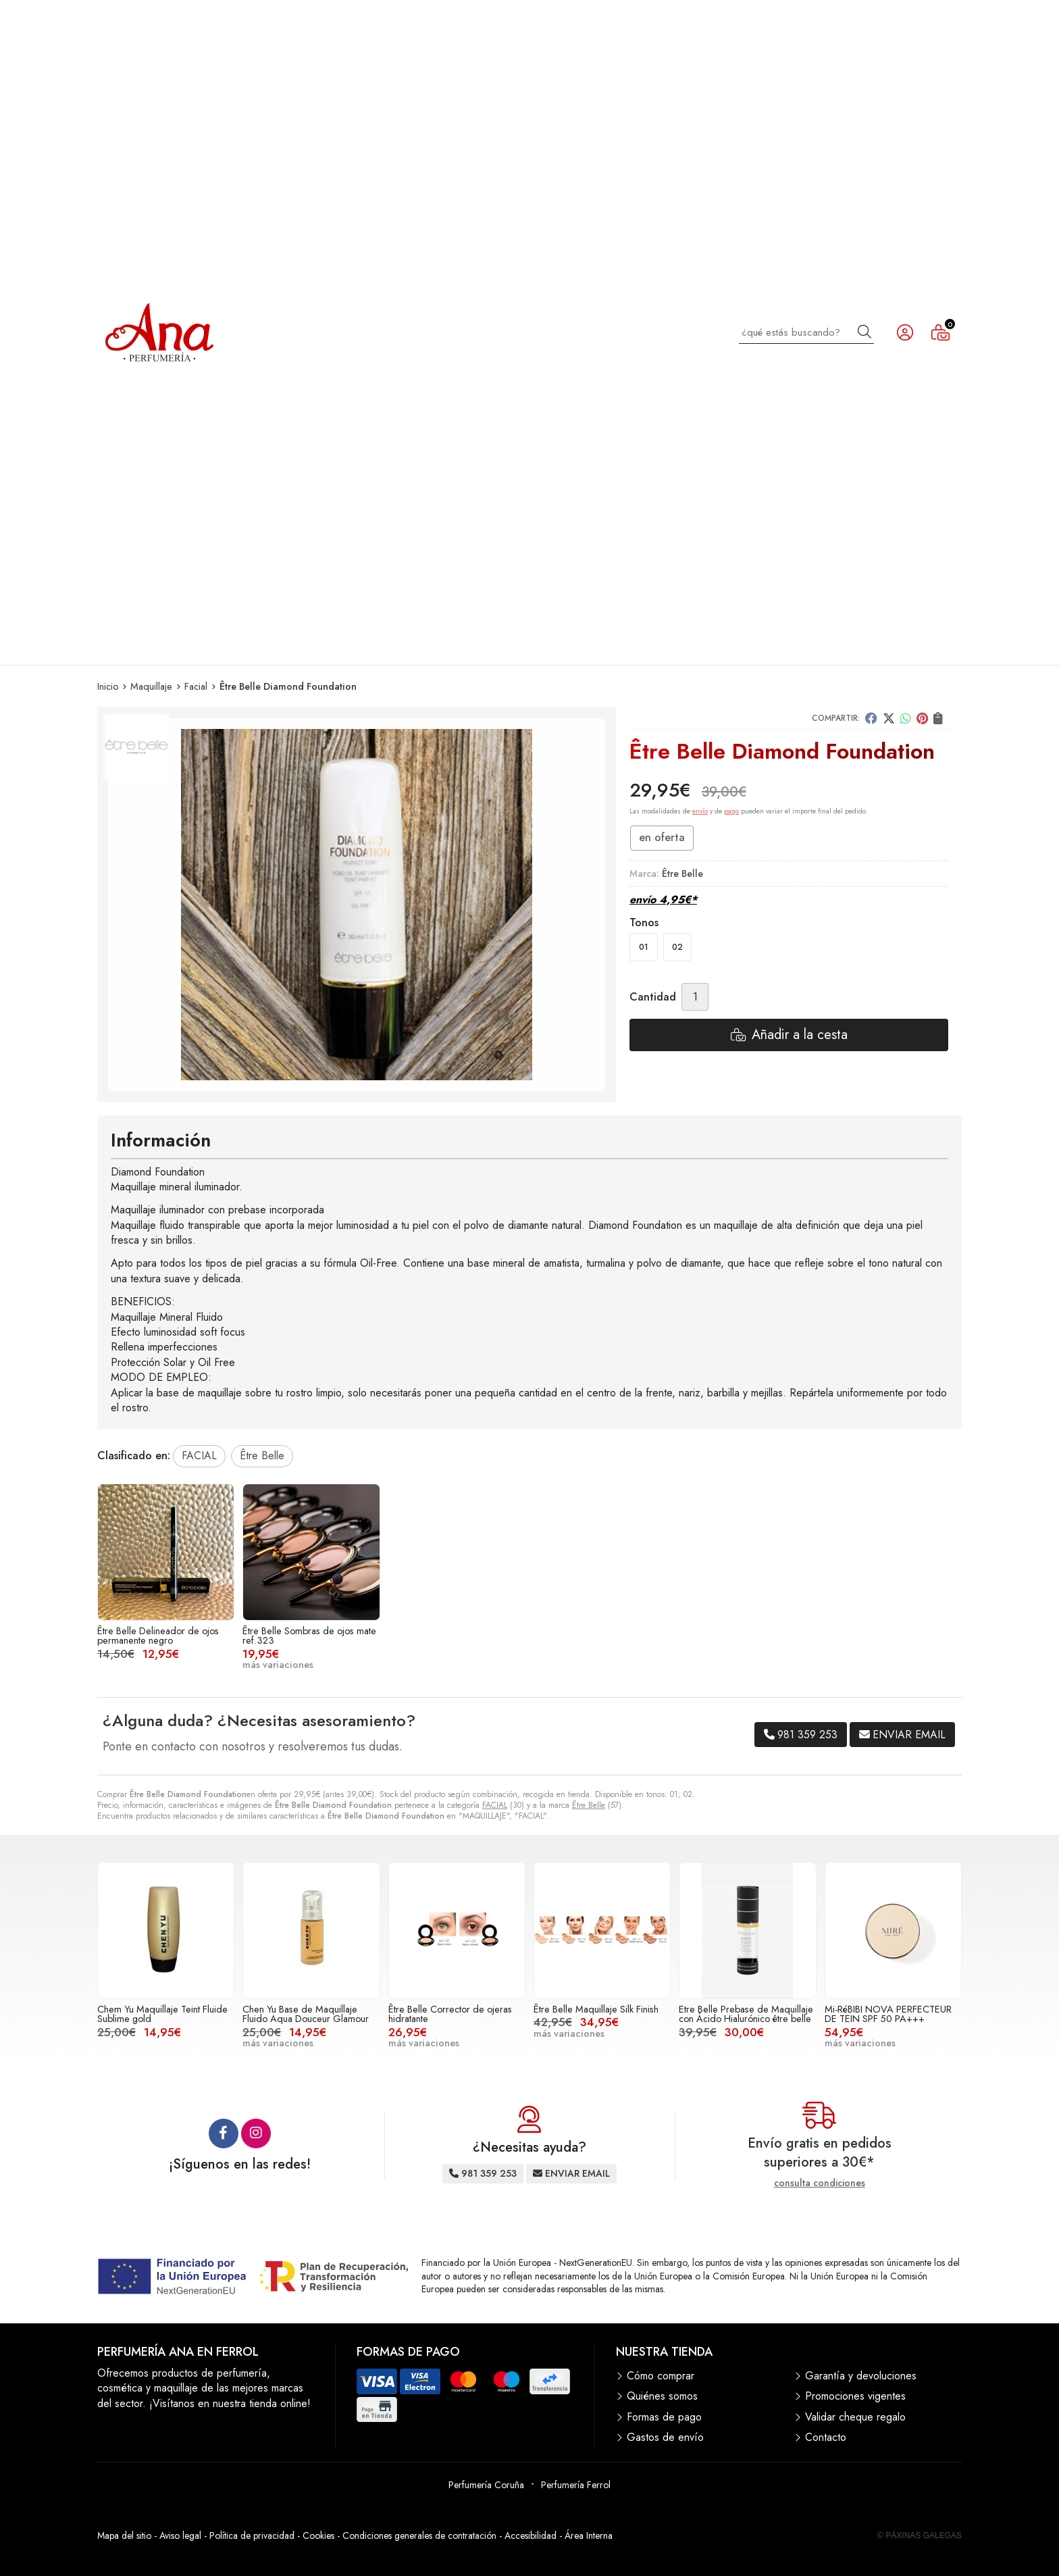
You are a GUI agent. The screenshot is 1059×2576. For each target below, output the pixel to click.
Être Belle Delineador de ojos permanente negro (158, 1635)
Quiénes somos (662, 2396)
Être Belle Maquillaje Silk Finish (596, 2009)
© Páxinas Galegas (919, 2535)
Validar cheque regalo (855, 2417)
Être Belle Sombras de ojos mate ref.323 (309, 1635)
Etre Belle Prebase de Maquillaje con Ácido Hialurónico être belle (746, 2013)
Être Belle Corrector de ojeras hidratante (450, 2013)
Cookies (318, 2535)
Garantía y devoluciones (860, 2376)
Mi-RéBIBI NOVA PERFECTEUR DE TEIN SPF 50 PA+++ (888, 2013)
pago (731, 811)
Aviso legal (180, 2535)
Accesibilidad (531, 2535)
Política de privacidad (251, 2535)
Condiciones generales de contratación (419, 2535)
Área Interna (589, 2535)
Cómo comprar (660, 2376)
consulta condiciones (819, 2183)
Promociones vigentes (855, 2396)
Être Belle (588, 1805)
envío (700, 811)
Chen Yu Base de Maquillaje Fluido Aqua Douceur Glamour (305, 2013)
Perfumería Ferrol (576, 2485)
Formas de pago (664, 2417)
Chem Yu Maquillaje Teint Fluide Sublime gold (162, 2013)
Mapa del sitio (124, 2535)
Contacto (825, 2437)
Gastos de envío (665, 2437)
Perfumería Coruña (486, 2485)
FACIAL (494, 1805)
